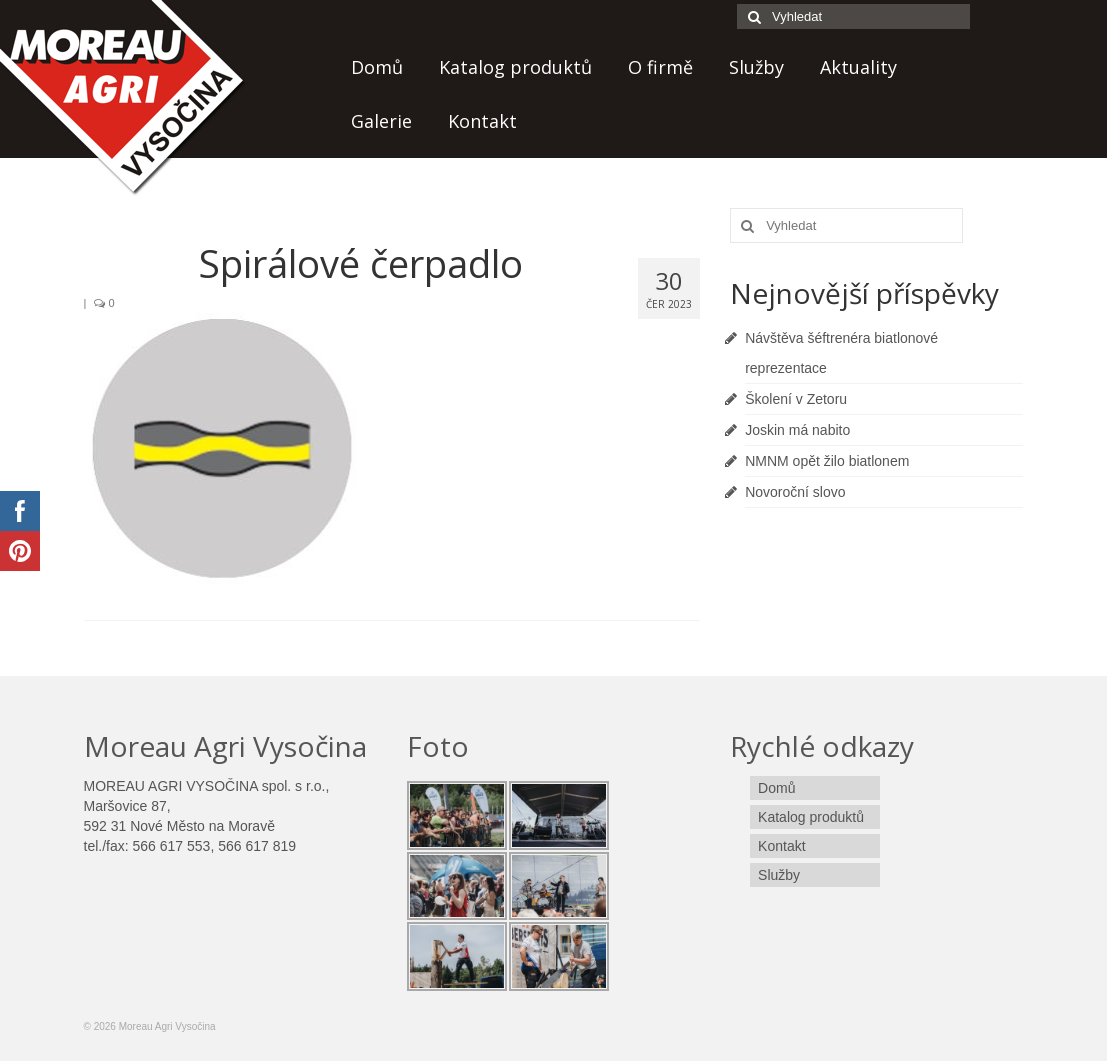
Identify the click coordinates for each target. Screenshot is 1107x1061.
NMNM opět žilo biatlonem (827, 461)
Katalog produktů (515, 67)
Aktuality (858, 67)
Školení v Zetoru (796, 399)
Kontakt (482, 121)
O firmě (660, 67)
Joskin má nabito (797, 430)
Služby (756, 67)
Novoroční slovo (795, 492)
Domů (377, 67)
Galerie (381, 121)
